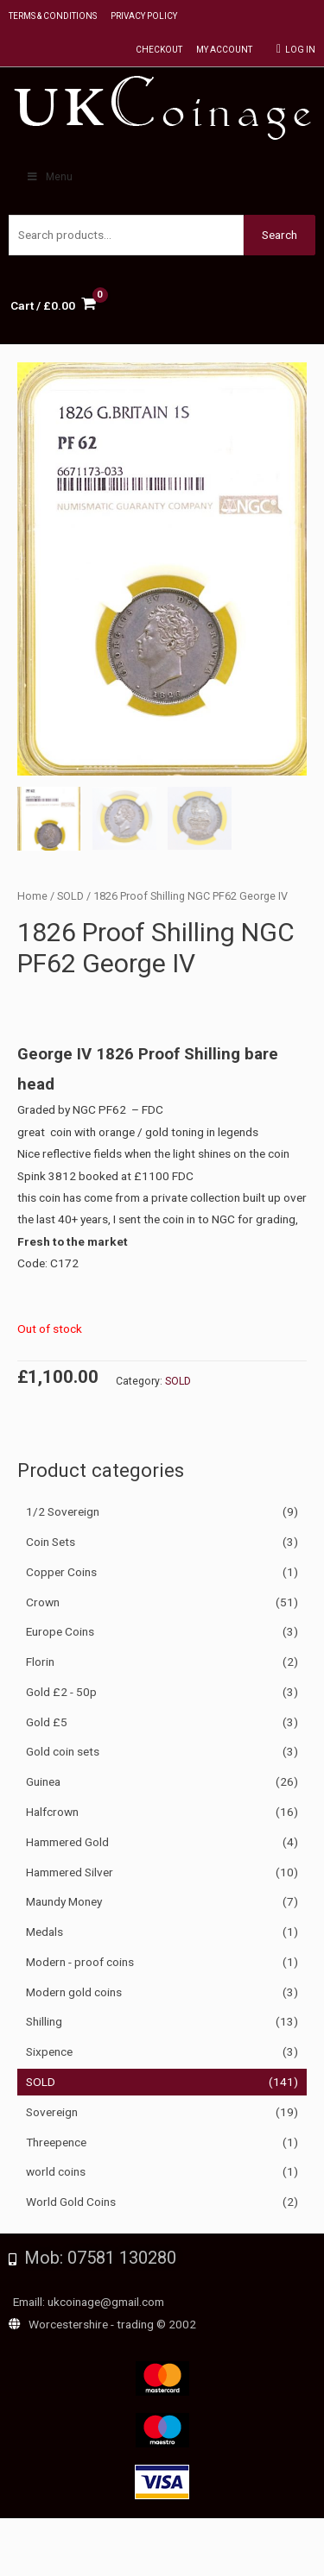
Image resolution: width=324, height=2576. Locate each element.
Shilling (44, 2021)
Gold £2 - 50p (61, 1692)
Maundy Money (64, 1901)
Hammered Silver (69, 1872)
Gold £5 (46, 1722)
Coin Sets (50, 1542)
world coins (56, 2171)
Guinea (43, 1781)
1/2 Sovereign (62, 1511)
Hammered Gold (67, 1842)
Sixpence (49, 2051)
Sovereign (52, 2112)
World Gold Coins (71, 2201)
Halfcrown (52, 1812)
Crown (43, 1602)
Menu (49, 177)
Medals (44, 1931)
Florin (40, 1661)
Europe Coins (60, 1631)
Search (279, 235)
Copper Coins (61, 1572)
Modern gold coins (74, 1992)
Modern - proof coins (80, 1962)
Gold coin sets (62, 1751)
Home (32, 895)
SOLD (40, 2082)
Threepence (56, 2142)
